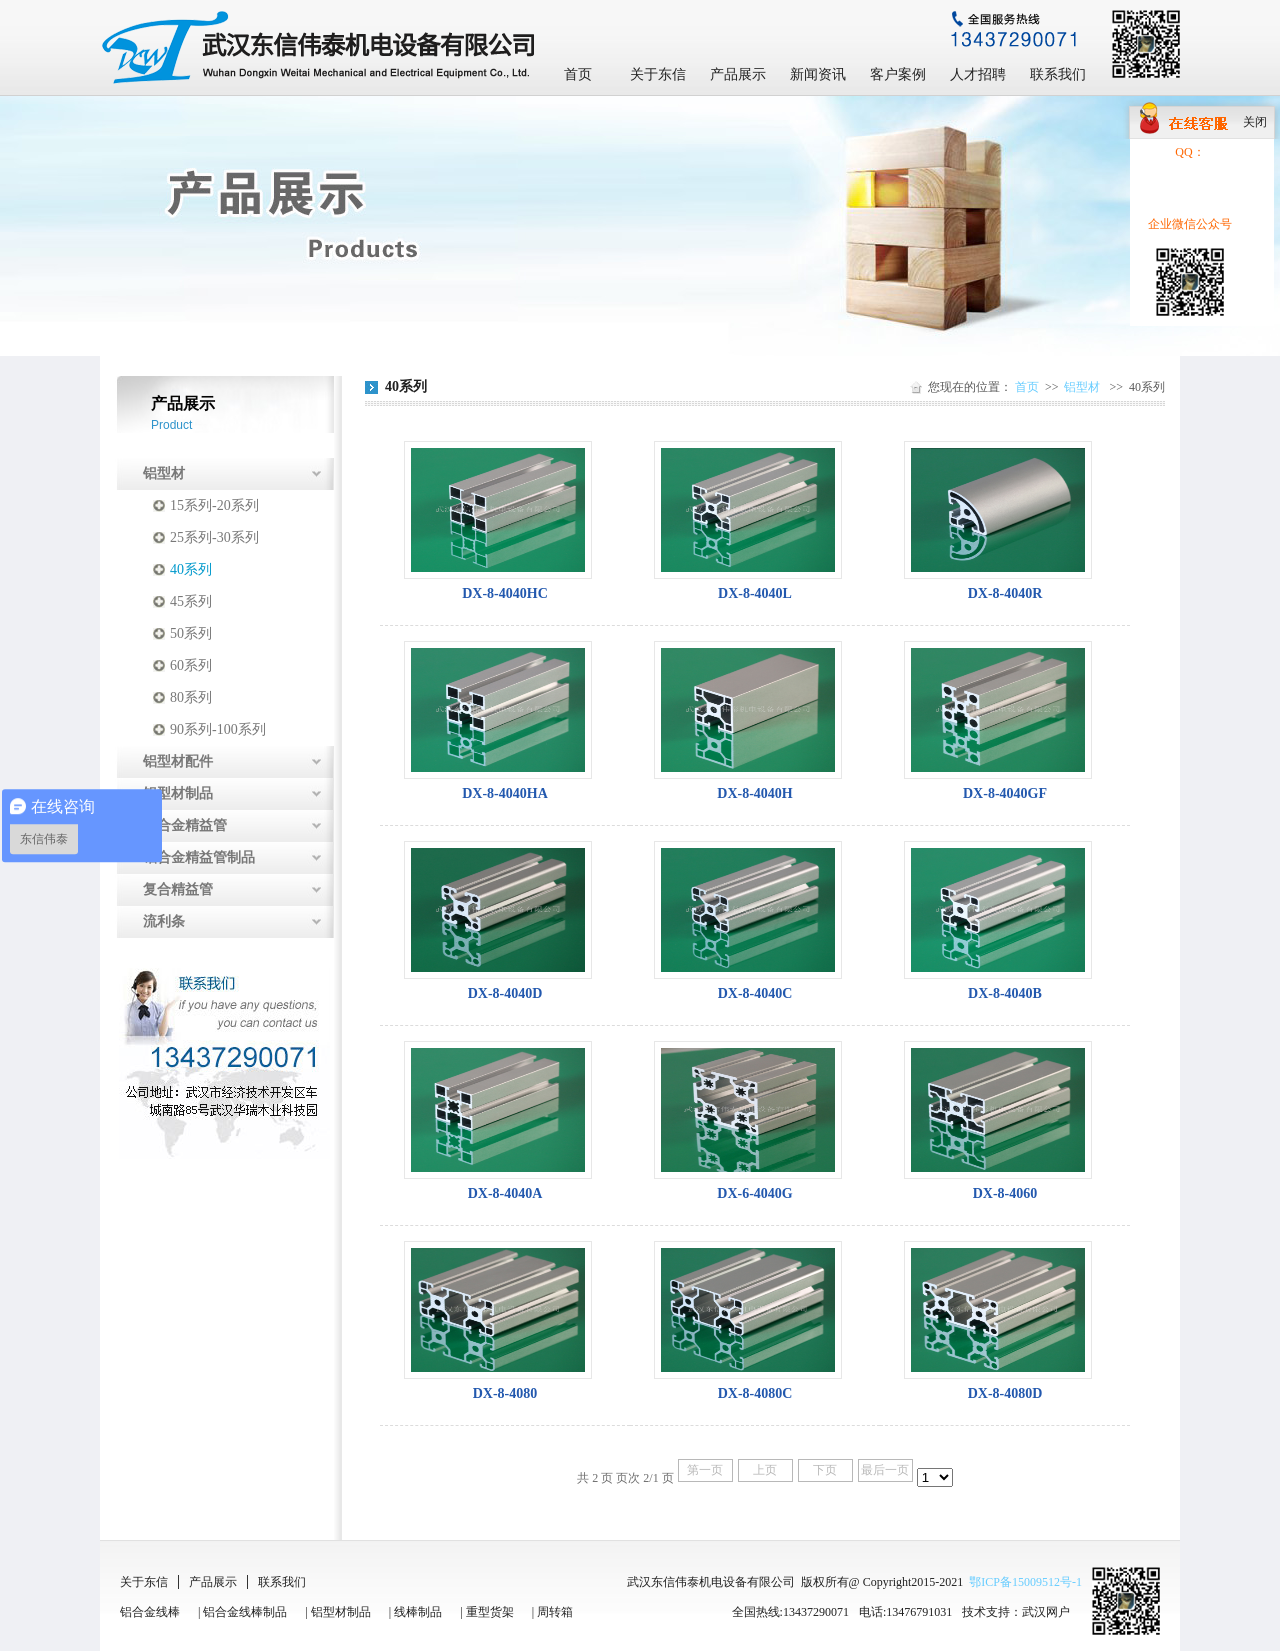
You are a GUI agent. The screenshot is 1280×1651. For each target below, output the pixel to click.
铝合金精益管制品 (199, 857)
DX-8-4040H (754, 793)
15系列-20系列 (214, 505)
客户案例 (898, 74)
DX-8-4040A (505, 1193)
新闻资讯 (818, 74)
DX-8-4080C (755, 1393)
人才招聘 (978, 74)
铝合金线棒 (150, 1612)
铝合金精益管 (185, 825)
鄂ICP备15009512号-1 (1025, 1582)
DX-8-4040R (1005, 593)
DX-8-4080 (505, 1393)
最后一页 (885, 1470)
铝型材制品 (178, 793)
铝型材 (164, 473)
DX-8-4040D (505, 993)
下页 (825, 1470)
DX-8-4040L (755, 593)
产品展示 (738, 74)
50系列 (191, 633)
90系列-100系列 (218, 729)
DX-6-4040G (754, 1193)
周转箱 (555, 1612)
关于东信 (658, 74)
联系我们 (1058, 74)
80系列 (191, 697)
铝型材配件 (178, 761)
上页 (765, 1470)
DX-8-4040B (1005, 993)
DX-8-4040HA (505, 793)
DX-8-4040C (755, 993)
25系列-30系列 (214, 537)
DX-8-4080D (1005, 1393)
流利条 (164, 921)
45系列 (191, 601)
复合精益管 (178, 889)
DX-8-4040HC (505, 593)
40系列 (191, 569)
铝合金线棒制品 (245, 1612)
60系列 (191, 665)
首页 (578, 74)
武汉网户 (1046, 1612)
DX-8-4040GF (1005, 793)
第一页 (705, 1470)
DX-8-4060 (1005, 1193)
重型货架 (490, 1612)
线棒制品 (418, 1612)
